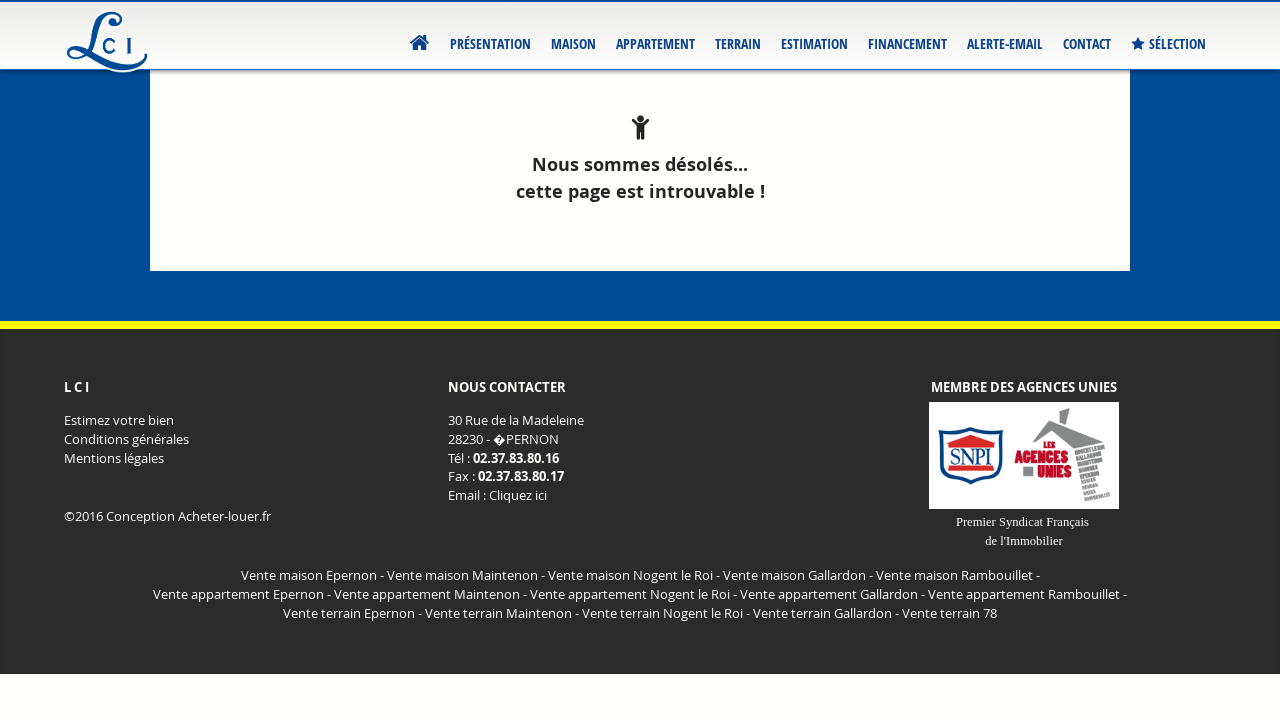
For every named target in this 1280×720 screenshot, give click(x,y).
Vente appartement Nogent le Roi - (633, 594)
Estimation (814, 43)
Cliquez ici (518, 495)
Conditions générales (126, 439)
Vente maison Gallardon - (798, 575)
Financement (907, 43)
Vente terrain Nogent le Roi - (666, 613)
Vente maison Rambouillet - (958, 575)
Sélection (1168, 44)
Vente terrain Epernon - (352, 613)
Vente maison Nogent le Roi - (634, 575)
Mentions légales (114, 458)
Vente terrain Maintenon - (502, 613)
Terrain (738, 43)
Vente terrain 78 (949, 613)
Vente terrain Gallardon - (826, 613)
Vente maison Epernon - (312, 575)
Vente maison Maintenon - (466, 575)
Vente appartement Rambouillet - (1027, 594)
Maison (573, 43)
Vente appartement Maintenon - (430, 594)
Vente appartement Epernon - (242, 594)
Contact (1087, 43)
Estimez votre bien (119, 420)
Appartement (655, 43)
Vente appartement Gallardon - (832, 594)
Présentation (490, 43)
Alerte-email (1005, 43)
